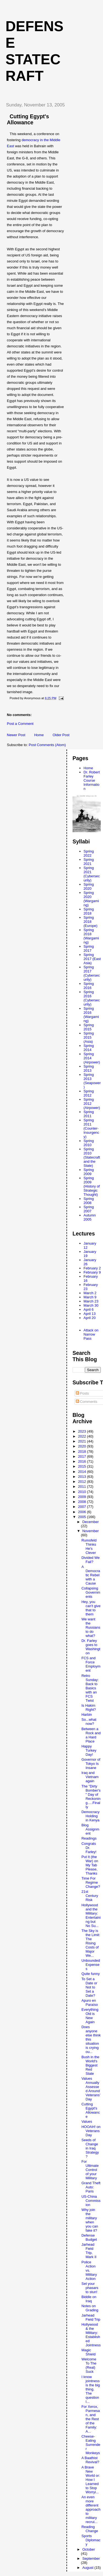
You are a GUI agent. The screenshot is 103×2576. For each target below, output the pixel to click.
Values (86, 2121)
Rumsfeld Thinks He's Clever (88, 1546)
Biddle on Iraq (88, 2299)
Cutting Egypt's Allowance (90, 2110)
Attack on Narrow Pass (90, 1334)
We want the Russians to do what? (90, 1627)
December (90, 1522)
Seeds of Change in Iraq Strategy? (90, 2148)
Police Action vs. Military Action (89, 2270)
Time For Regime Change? (90, 1882)
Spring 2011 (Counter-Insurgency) (91, 1128)
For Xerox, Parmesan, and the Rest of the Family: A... (90, 2419)
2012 (82, 1481)
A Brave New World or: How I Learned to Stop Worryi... (90, 2479)
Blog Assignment (90, 1829)
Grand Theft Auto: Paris (90, 2187)
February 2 (92, 1268)
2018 (82, 1451)
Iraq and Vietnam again (89, 1777)
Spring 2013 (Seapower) (92, 1081)
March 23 (90, 1301)
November (90, 1531)
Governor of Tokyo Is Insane (90, 1763)
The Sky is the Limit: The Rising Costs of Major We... (90, 1943)
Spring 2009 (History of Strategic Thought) (91, 1186)
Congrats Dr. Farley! (88, 1847)
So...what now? (88, 1721)
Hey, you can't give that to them (91, 1608)
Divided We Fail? (90, 1560)
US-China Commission (90, 2200)
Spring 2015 (88, 1027)
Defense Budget (89, 2237)
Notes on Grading (89, 2308)
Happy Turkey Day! (88, 1750)
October (88, 2549)
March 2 (89, 1293)
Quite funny (90, 1974)
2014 (82, 1472)
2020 (82, 1446)
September (91, 2558)
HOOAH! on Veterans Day (90, 2131)
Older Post (60, 735)
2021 (82, 1441)
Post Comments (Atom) (47, 745)
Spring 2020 (88, 886)
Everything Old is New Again (89, 2015)
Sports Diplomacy (90, 2540)
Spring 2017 (88, 948)
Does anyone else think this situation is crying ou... (91, 2039)
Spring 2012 (88, 1093)
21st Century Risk (89, 1895)
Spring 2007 (88, 1209)
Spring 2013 (88, 1068)
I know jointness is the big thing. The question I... (90, 2389)
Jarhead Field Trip (90, 2317)
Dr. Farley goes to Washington (90, 1647)
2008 (82, 1502)
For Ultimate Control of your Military (90, 2169)
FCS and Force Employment (90, 1664)
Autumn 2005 (89, 1217)
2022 (82, 1436)
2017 (82, 1456)
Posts (82, 1393)
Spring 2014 (88, 1048)
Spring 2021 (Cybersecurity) (91, 874)
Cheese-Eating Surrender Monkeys (90, 2444)
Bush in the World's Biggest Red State (90, 2065)
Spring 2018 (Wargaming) (91, 936)
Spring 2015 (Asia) (88, 1037)
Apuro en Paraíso (89, 2002)
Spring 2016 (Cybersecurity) (91, 998)
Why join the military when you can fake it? (89, 2220)
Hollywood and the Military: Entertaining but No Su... (91, 1915)
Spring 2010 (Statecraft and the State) (91, 1157)
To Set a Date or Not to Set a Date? (89, 1987)
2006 (82, 1512)
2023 (82, 1431)
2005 (82, 1517)
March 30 (90, 1305)
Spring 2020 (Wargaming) (91, 899)
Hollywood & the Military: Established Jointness (91, 2334)
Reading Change (89, 2529)
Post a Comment (20, 724)
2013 (82, 1477)
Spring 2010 (88, 1143)
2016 (82, 1461)
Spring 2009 (88, 1172)
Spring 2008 (88, 1201)
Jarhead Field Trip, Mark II (88, 2250)
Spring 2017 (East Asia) (92, 959)
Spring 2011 (88, 1114)
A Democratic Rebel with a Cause (90, 1575)
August (88, 2568)
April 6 (88, 1309)
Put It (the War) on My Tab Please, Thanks (89, 1865)
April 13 (89, 1314)
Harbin (86, 1714)
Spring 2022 (88, 853)
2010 (82, 1492)
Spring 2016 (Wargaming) (91, 1014)
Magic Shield (88, 2352)
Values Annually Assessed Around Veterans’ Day (90, 2088)
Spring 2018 (88, 911)
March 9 (89, 1297)
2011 (82, 1486)
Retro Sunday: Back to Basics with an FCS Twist (90, 1688)
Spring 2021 (88, 861)
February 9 (92, 1272)
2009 (82, 1497)
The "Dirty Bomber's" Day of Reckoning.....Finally (91, 1796)
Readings (88, 1838)
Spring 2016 (88, 986)
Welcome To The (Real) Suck (88, 2365)
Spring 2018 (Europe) (90, 921)
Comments (86, 1402)
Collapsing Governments (90, 1592)
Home (39, 735)
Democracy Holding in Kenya (90, 1816)
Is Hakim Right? (88, 1707)
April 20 (89, 1318)
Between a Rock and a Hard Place (91, 1735)
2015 (82, 1466)
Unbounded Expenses (90, 1964)
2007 (82, 1507)
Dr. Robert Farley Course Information (91, 780)
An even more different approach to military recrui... (90, 2509)
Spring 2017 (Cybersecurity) (91, 973)
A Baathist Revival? (90, 2460)
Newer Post (16, 735)
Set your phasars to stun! (89, 2288)
